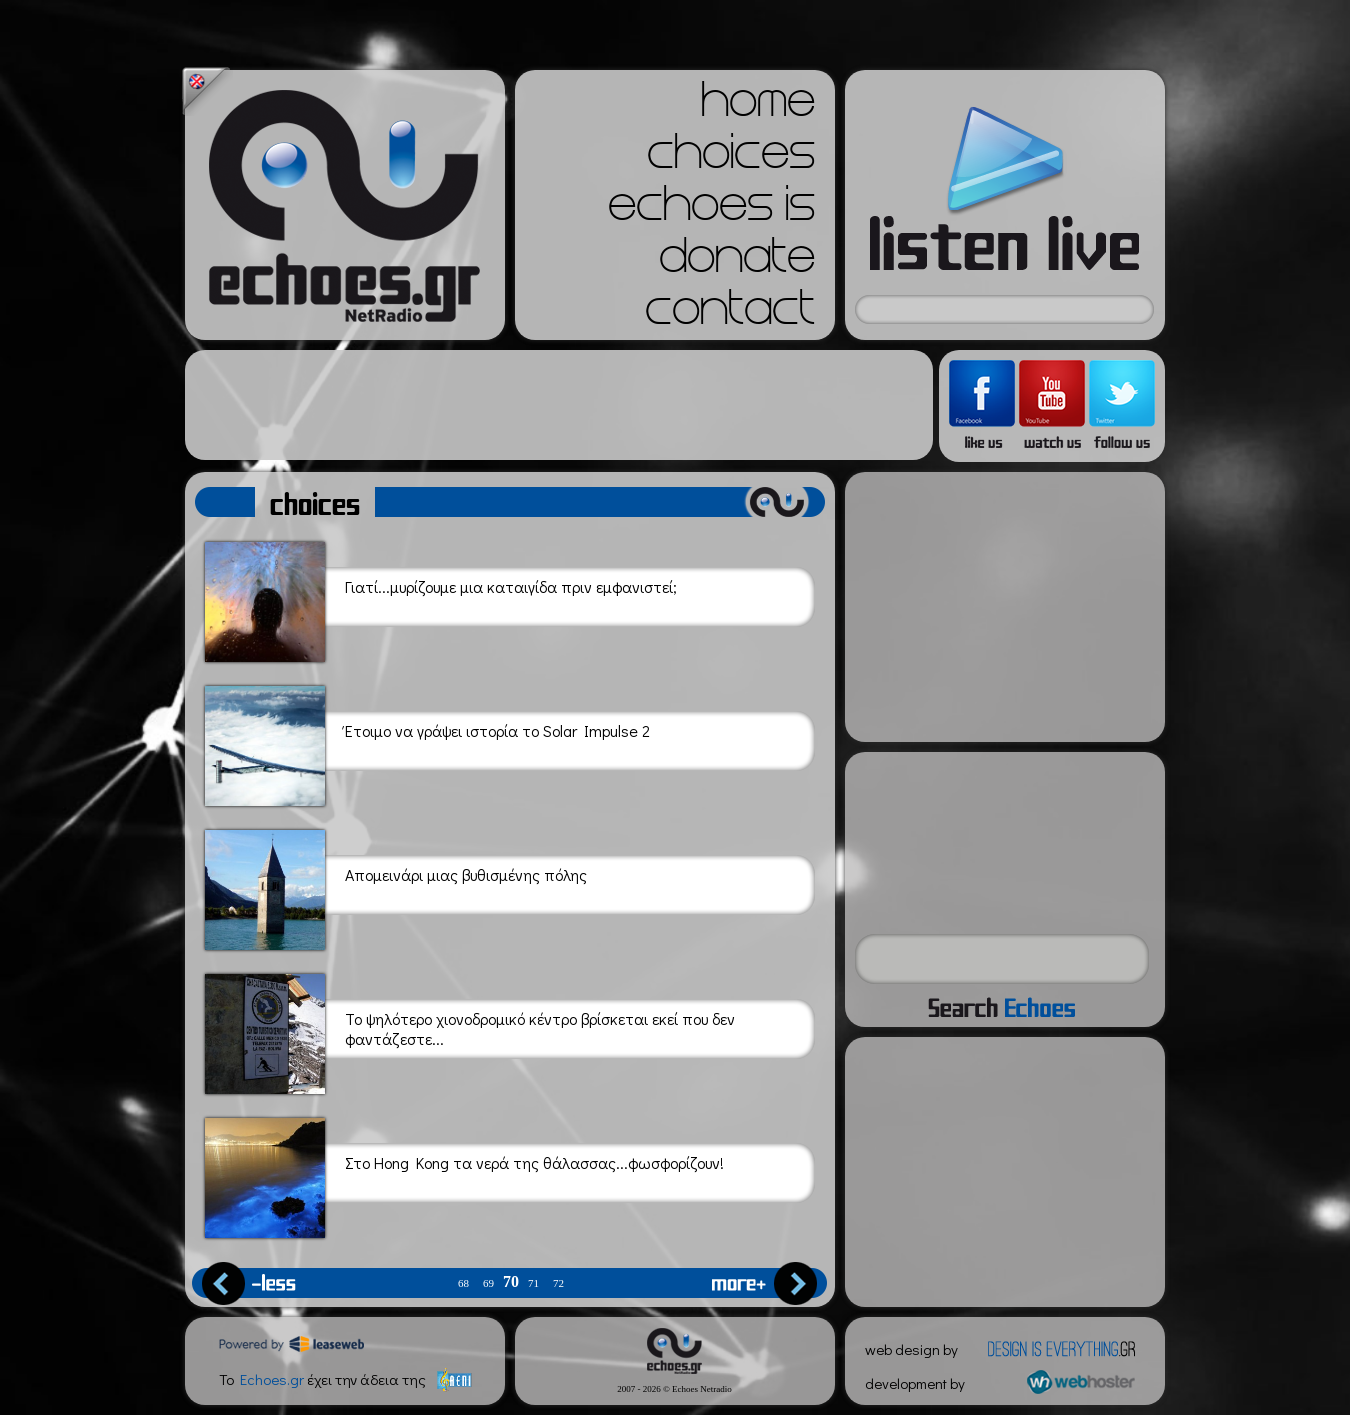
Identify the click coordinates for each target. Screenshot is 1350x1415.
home (758, 106)
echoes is (711, 210)
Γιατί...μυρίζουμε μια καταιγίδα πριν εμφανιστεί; (441, 598)
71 (533, 1283)
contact (730, 314)
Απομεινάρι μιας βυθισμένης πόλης (396, 886)
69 (488, 1283)
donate (737, 262)
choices (731, 158)
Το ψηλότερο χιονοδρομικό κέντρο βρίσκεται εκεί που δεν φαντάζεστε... (470, 1030)
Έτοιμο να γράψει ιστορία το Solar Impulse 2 (427, 742)
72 (558, 1283)
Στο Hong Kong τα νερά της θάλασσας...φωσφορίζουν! (464, 1174)
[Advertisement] (559, 405)
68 (463, 1283)
